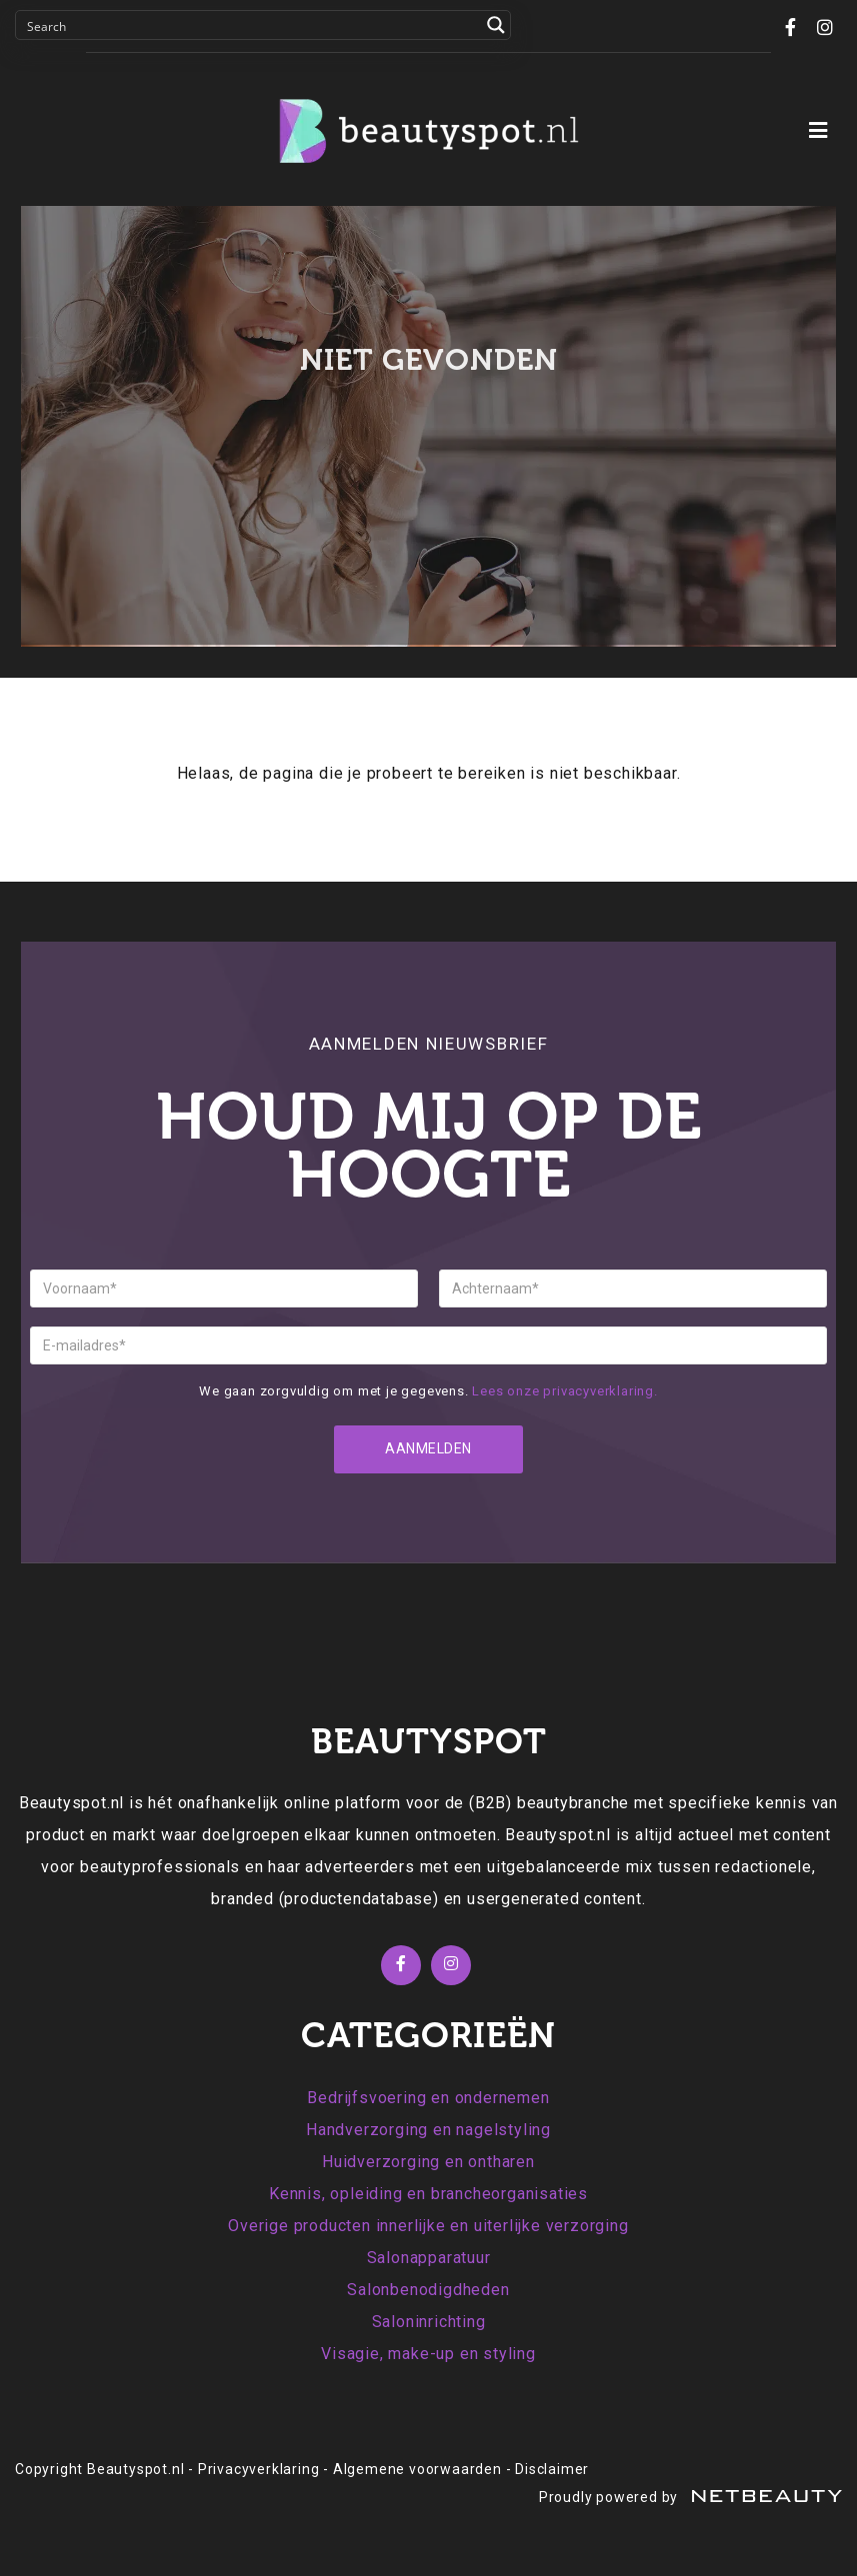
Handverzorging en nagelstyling (428, 2129)
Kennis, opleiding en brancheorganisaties (428, 2193)
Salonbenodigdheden (428, 2289)
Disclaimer (552, 2469)
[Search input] (250, 25)
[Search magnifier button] (496, 25)
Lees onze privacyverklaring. (564, 1390)
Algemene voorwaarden (417, 2469)
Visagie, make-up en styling (428, 2353)
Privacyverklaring (259, 2469)
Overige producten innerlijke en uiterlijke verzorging (428, 2225)
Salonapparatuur (429, 2257)
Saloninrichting (429, 2321)
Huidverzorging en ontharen (428, 2161)
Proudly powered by (690, 2497)
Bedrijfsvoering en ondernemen (428, 2097)
